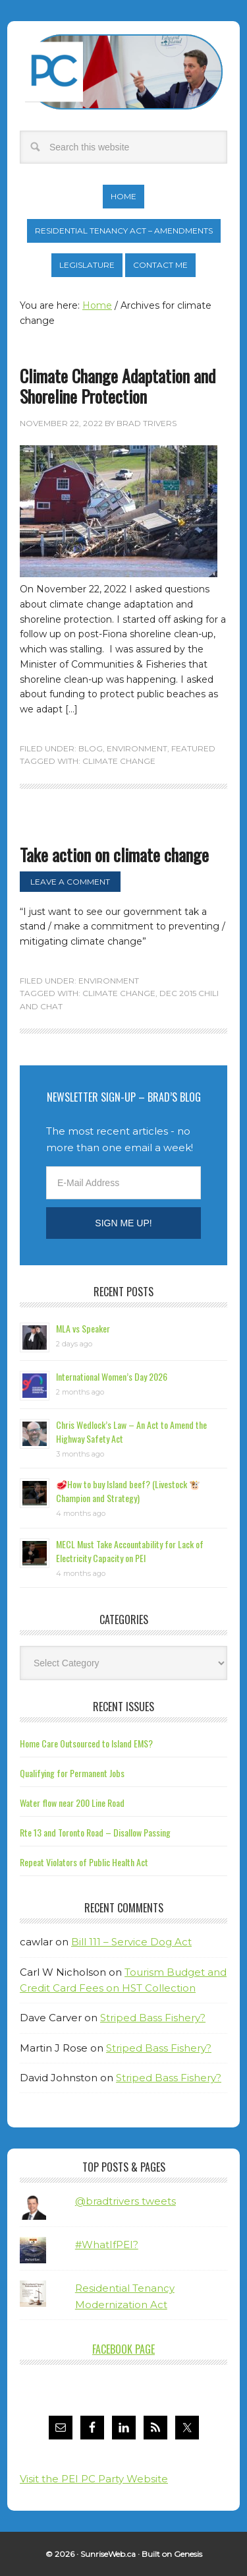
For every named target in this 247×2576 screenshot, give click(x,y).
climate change (118, 761)
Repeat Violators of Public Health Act (84, 1862)
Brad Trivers (124, 72)
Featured (193, 748)
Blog (90, 748)
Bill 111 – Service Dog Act (131, 1941)
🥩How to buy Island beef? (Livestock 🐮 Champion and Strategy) (128, 1491)
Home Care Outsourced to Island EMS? (86, 1743)
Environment (137, 748)
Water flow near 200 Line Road (72, 1802)
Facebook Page (123, 2349)
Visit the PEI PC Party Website (94, 2478)
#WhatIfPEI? (106, 2244)
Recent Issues (123, 1706)
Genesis (188, 2554)
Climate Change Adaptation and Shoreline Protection (117, 386)
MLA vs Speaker (83, 1328)
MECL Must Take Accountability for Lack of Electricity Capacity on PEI (130, 1551)
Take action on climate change (114, 854)
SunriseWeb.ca (108, 2554)
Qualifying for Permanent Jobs (72, 1773)
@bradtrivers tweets (125, 2201)
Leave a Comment (70, 882)
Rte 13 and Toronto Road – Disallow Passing (95, 1832)
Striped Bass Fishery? (153, 2017)
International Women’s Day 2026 (111, 1376)
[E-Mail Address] (123, 1182)
